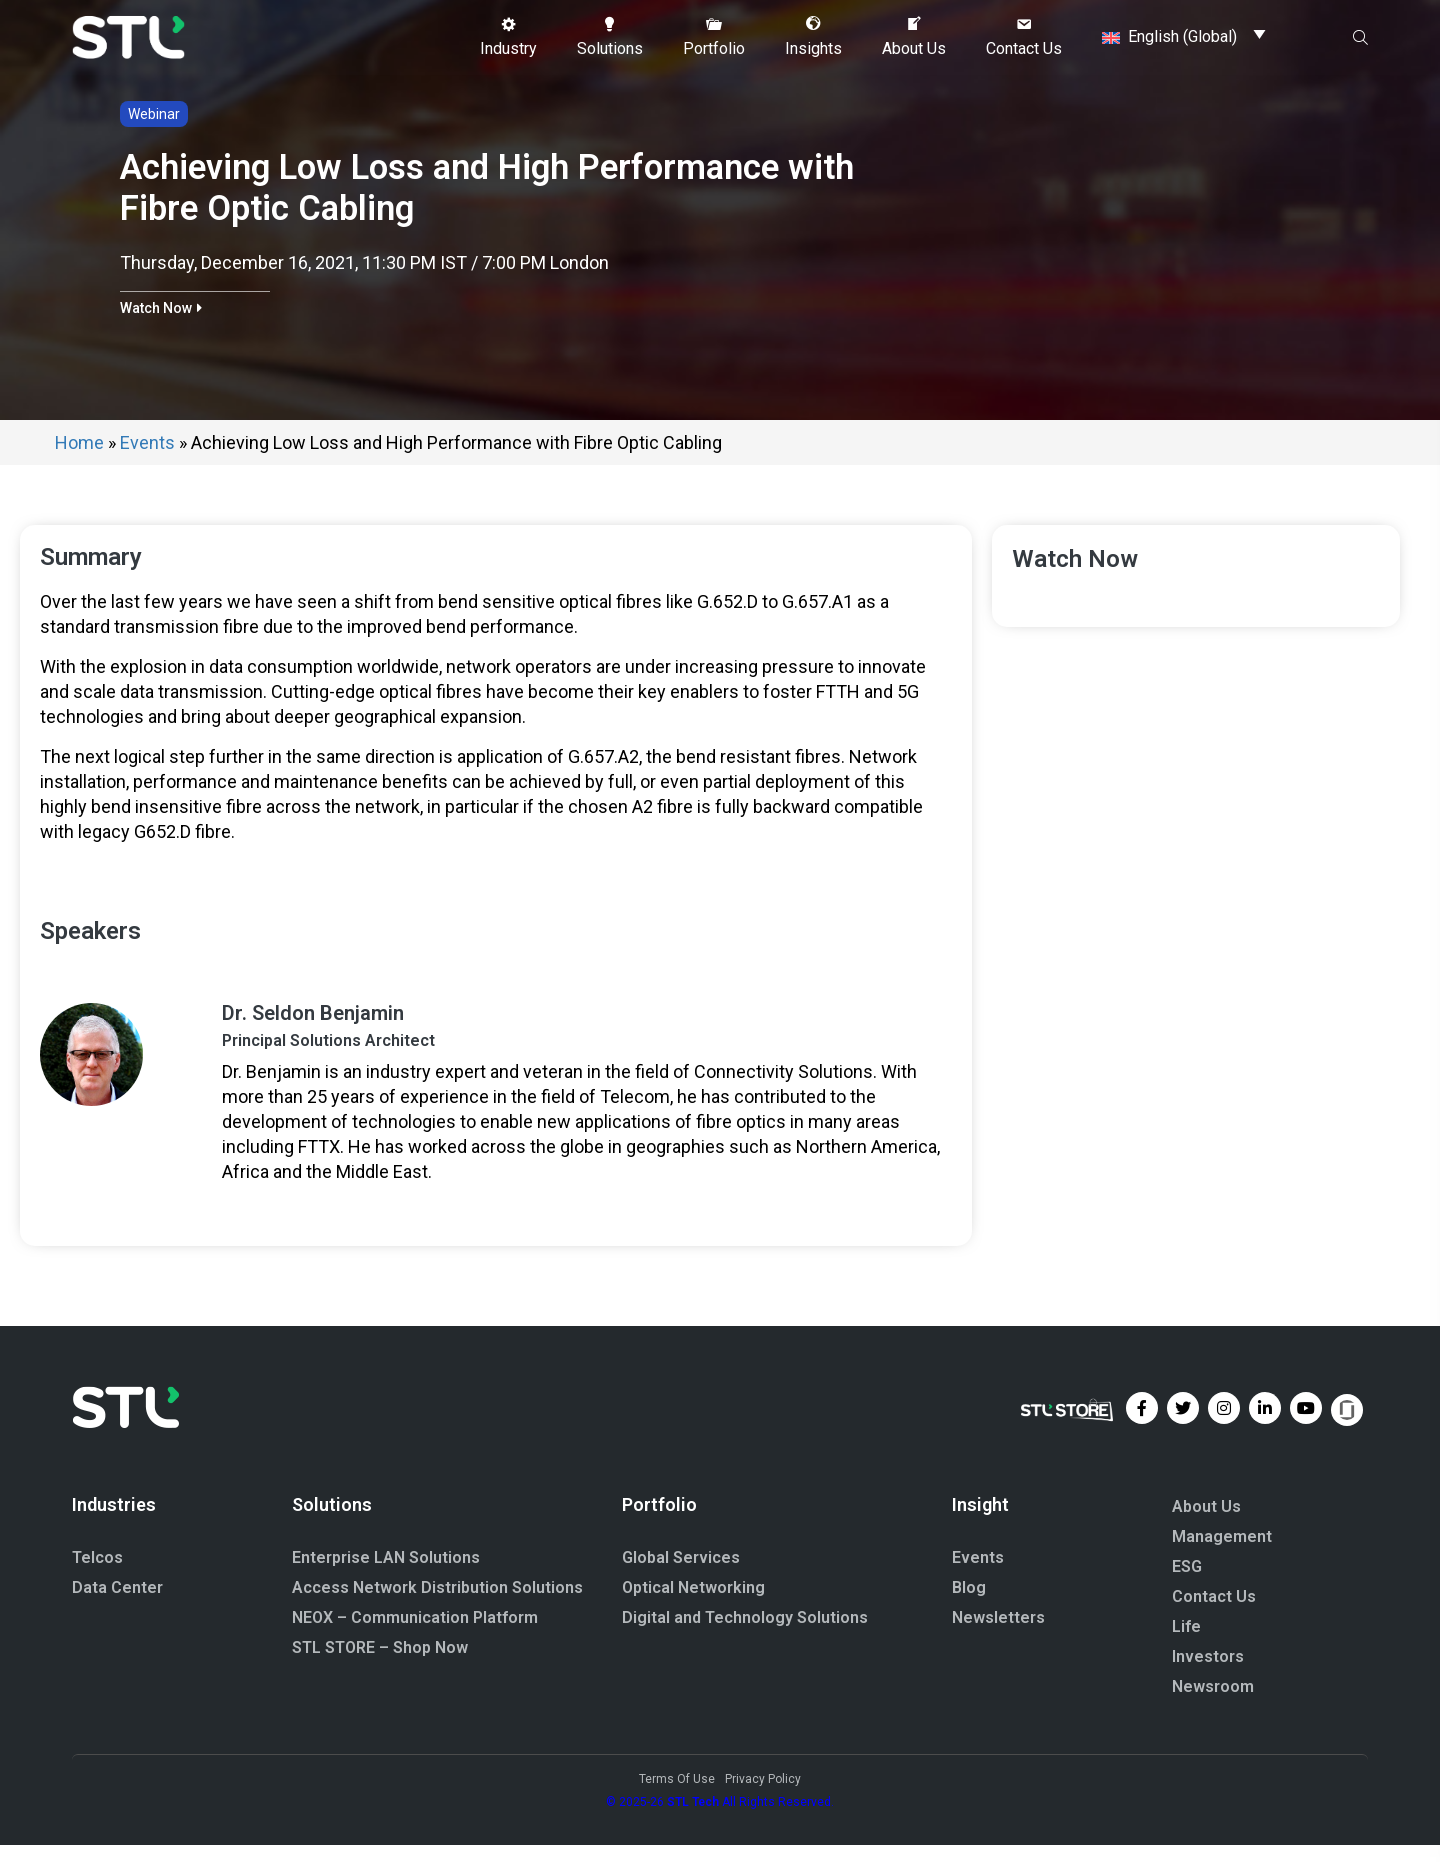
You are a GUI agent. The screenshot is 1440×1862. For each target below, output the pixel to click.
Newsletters (998, 1635)
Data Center (117, 1605)
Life (1186, 1643)
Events (147, 459)
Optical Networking (693, 1605)
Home (79, 459)
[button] (508, 37)
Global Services (681, 1575)
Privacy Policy (763, 1796)
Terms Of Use (677, 1796)
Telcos (97, 1575)
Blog (969, 1605)
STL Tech (693, 1819)
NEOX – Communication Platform (415, 1635)
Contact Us (1214, 1613)
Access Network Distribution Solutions (437, 1605)
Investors (1208, 1673)
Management (1222, 1553)
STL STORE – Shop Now (380, 1665)
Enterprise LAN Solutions (386, 1575)
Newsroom (1213, 1703)
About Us (1206, 1523)
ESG (1187, 1583)
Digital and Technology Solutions (745, 1635)
